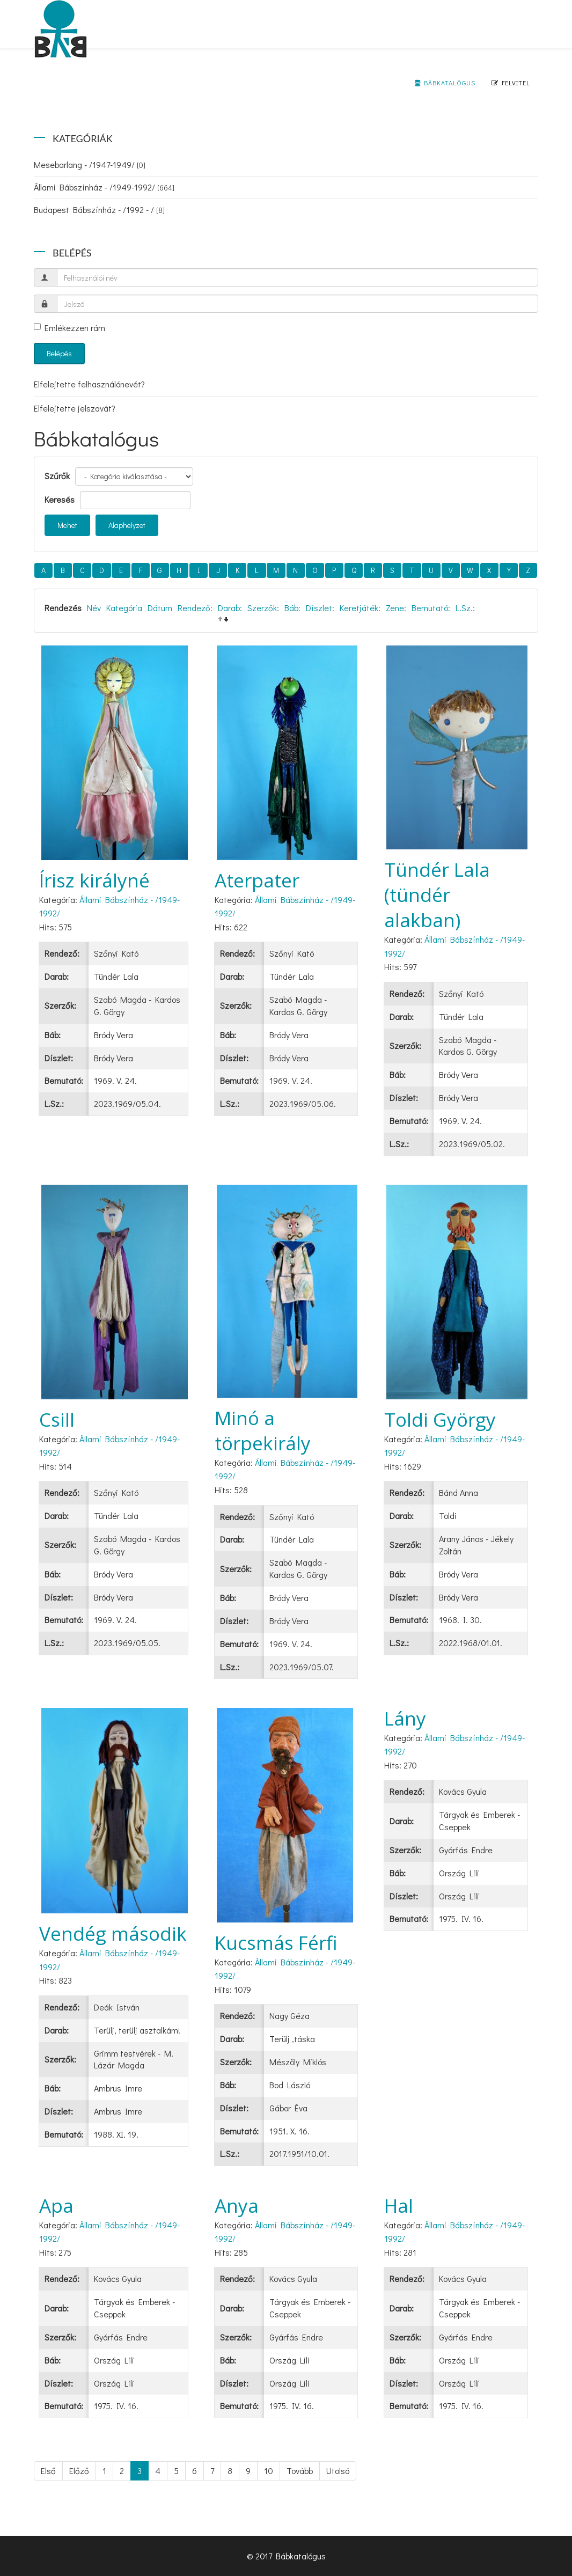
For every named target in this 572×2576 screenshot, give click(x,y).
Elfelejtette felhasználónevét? (89, 384)
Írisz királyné (94, 880)
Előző (79, 2470)
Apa (56, 2205)
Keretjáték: (360, 607)
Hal (398, 2205)
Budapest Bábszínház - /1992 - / (99, 209)
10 (268, 2470)
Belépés (59, 353)
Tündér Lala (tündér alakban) (437, 895)
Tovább (300, 2470)
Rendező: (195, 607)
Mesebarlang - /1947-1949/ (89, 164)
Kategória (124, 607)
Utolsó (337, 2470)
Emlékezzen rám (69, 327)
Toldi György (440, 1419)
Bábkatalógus (445, 82)
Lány (405, 1718)
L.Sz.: (465, 607)
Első (48, 2470)
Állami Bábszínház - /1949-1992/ (104, 187)
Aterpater (257, 880)
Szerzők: (263, 607)
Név (94, 607)
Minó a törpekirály (263, 1430)
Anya (237, 2205)
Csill (57, 1419)
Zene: (396, 607)
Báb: (292, 607)
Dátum (160, 607)
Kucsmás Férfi (276, 1942)
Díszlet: (320, 607)
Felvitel (511, 82)
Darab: (230, 607)
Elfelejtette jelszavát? (74, 408)
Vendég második (113, 1933)
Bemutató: (431, 607)
